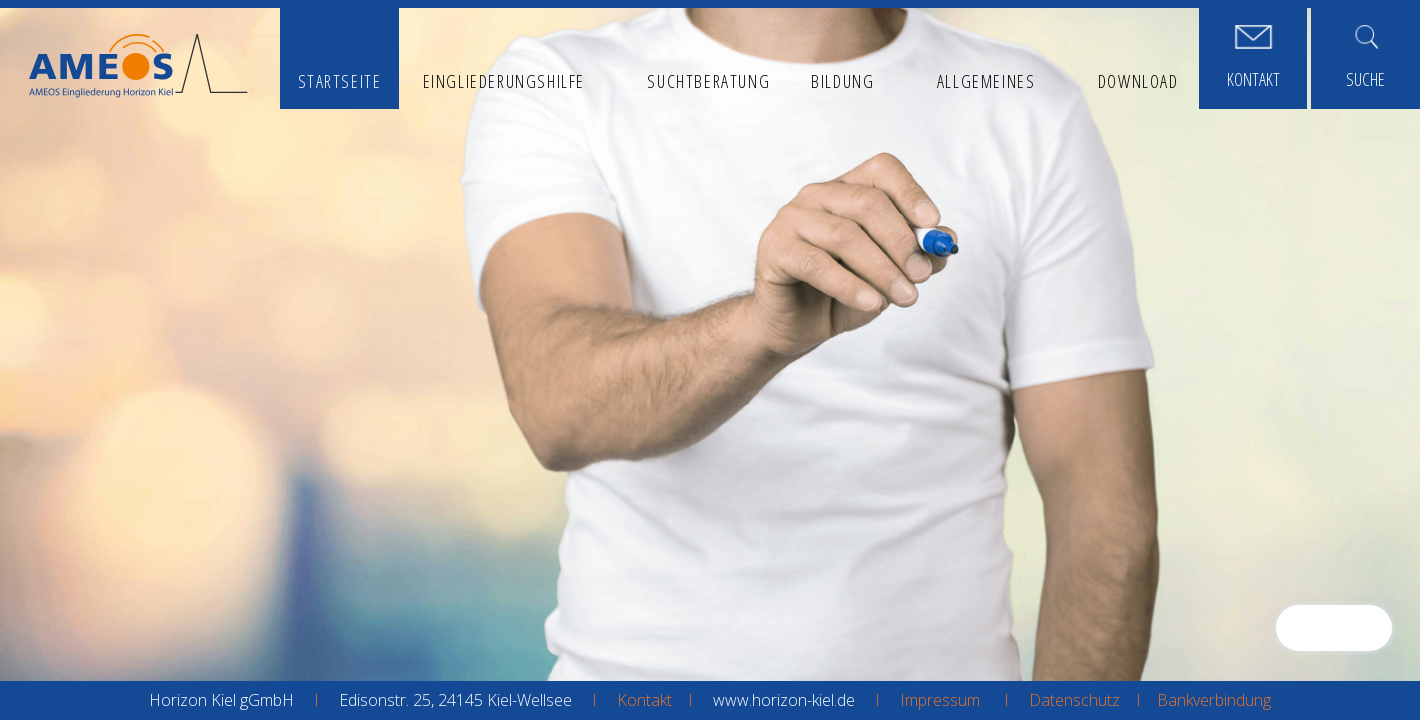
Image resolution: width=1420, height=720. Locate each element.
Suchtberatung (708, 81)
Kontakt (644, 700)
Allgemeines (986, 81)
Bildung (842, 81)
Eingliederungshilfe (504, 81)
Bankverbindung (1214, 700)
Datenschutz (1074, 700)
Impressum (940, 700)
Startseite (340, 81)
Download (1138, 81)
